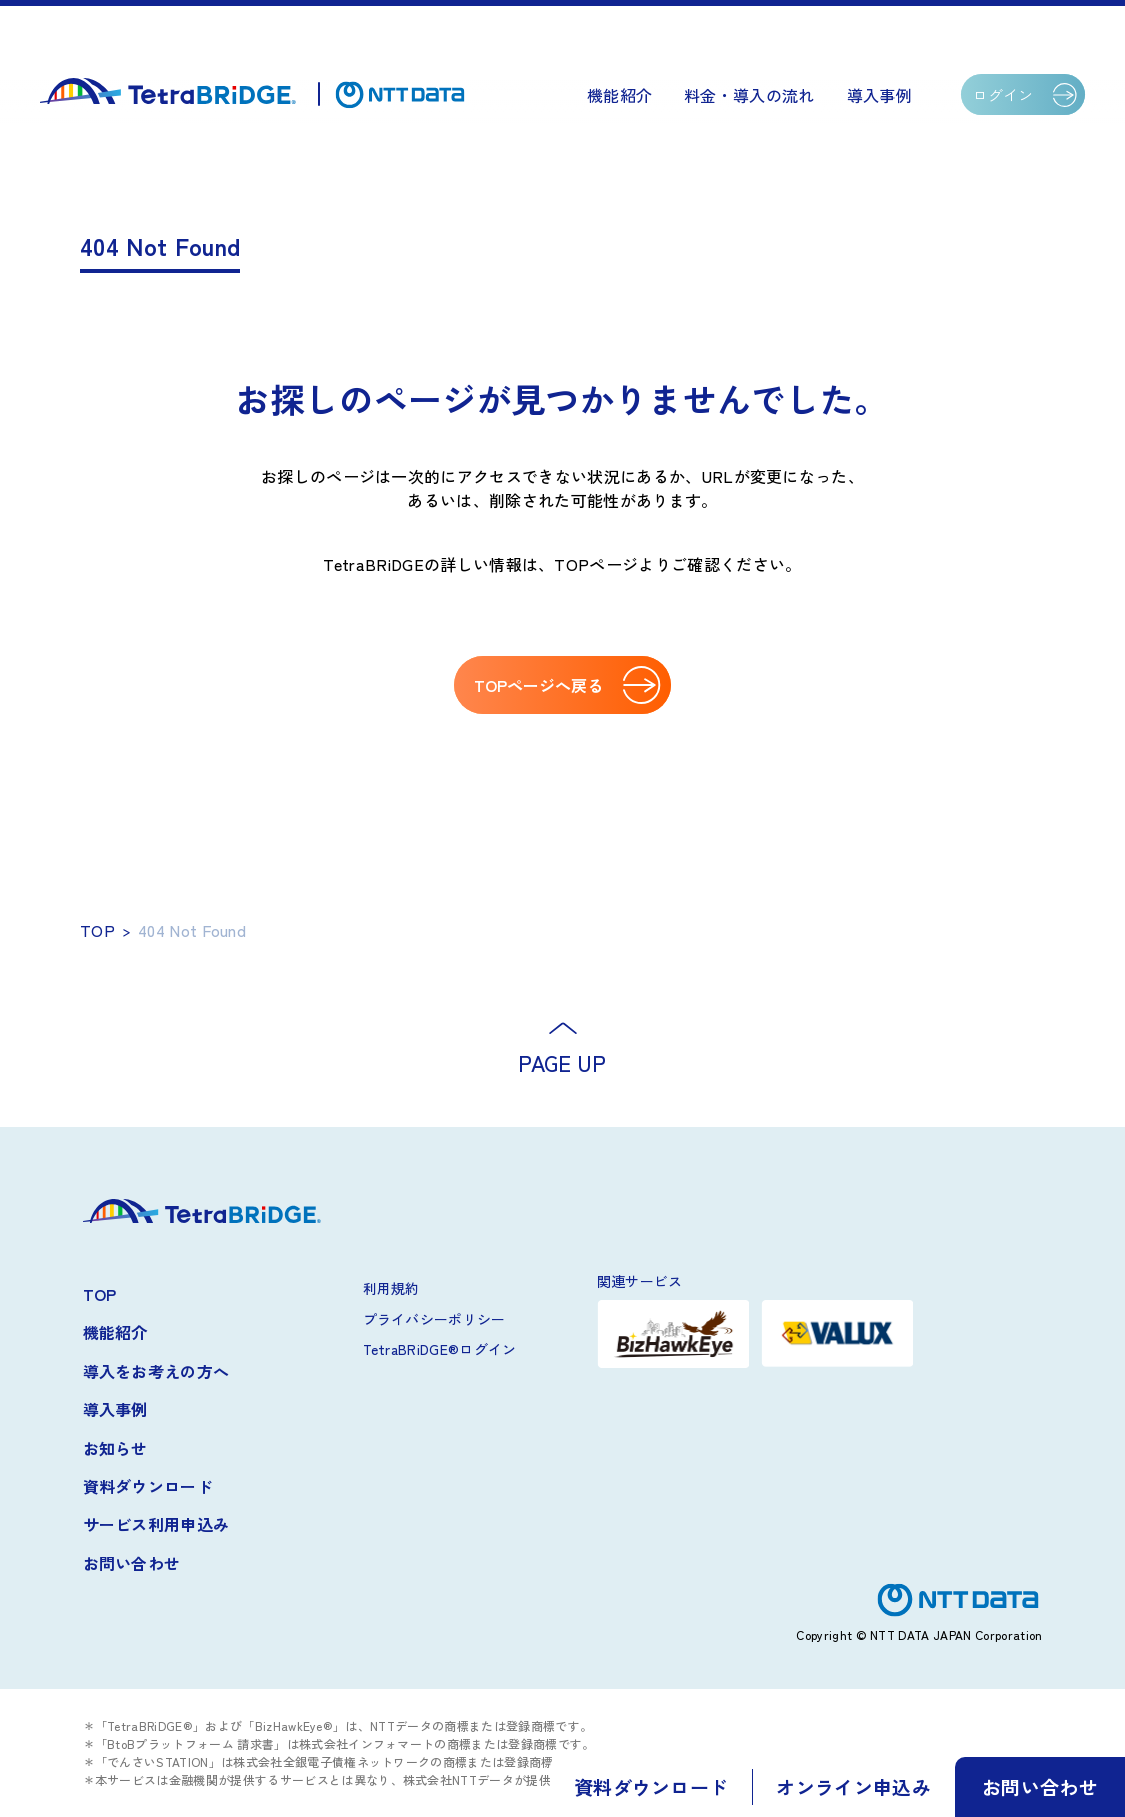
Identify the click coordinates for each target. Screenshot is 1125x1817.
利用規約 (391, 1288)
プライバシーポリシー (434, 1319)
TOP (97, 930)
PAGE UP (562, 1062)
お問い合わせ (132, 1563)
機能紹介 (619, 95)
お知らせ (115, 1448)
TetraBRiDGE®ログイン (440, 1349)
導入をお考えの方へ (156, 1371)
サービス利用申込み (156, 1524)
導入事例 (879, 95)
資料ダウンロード (148, 1486)
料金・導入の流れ (749, 95)
